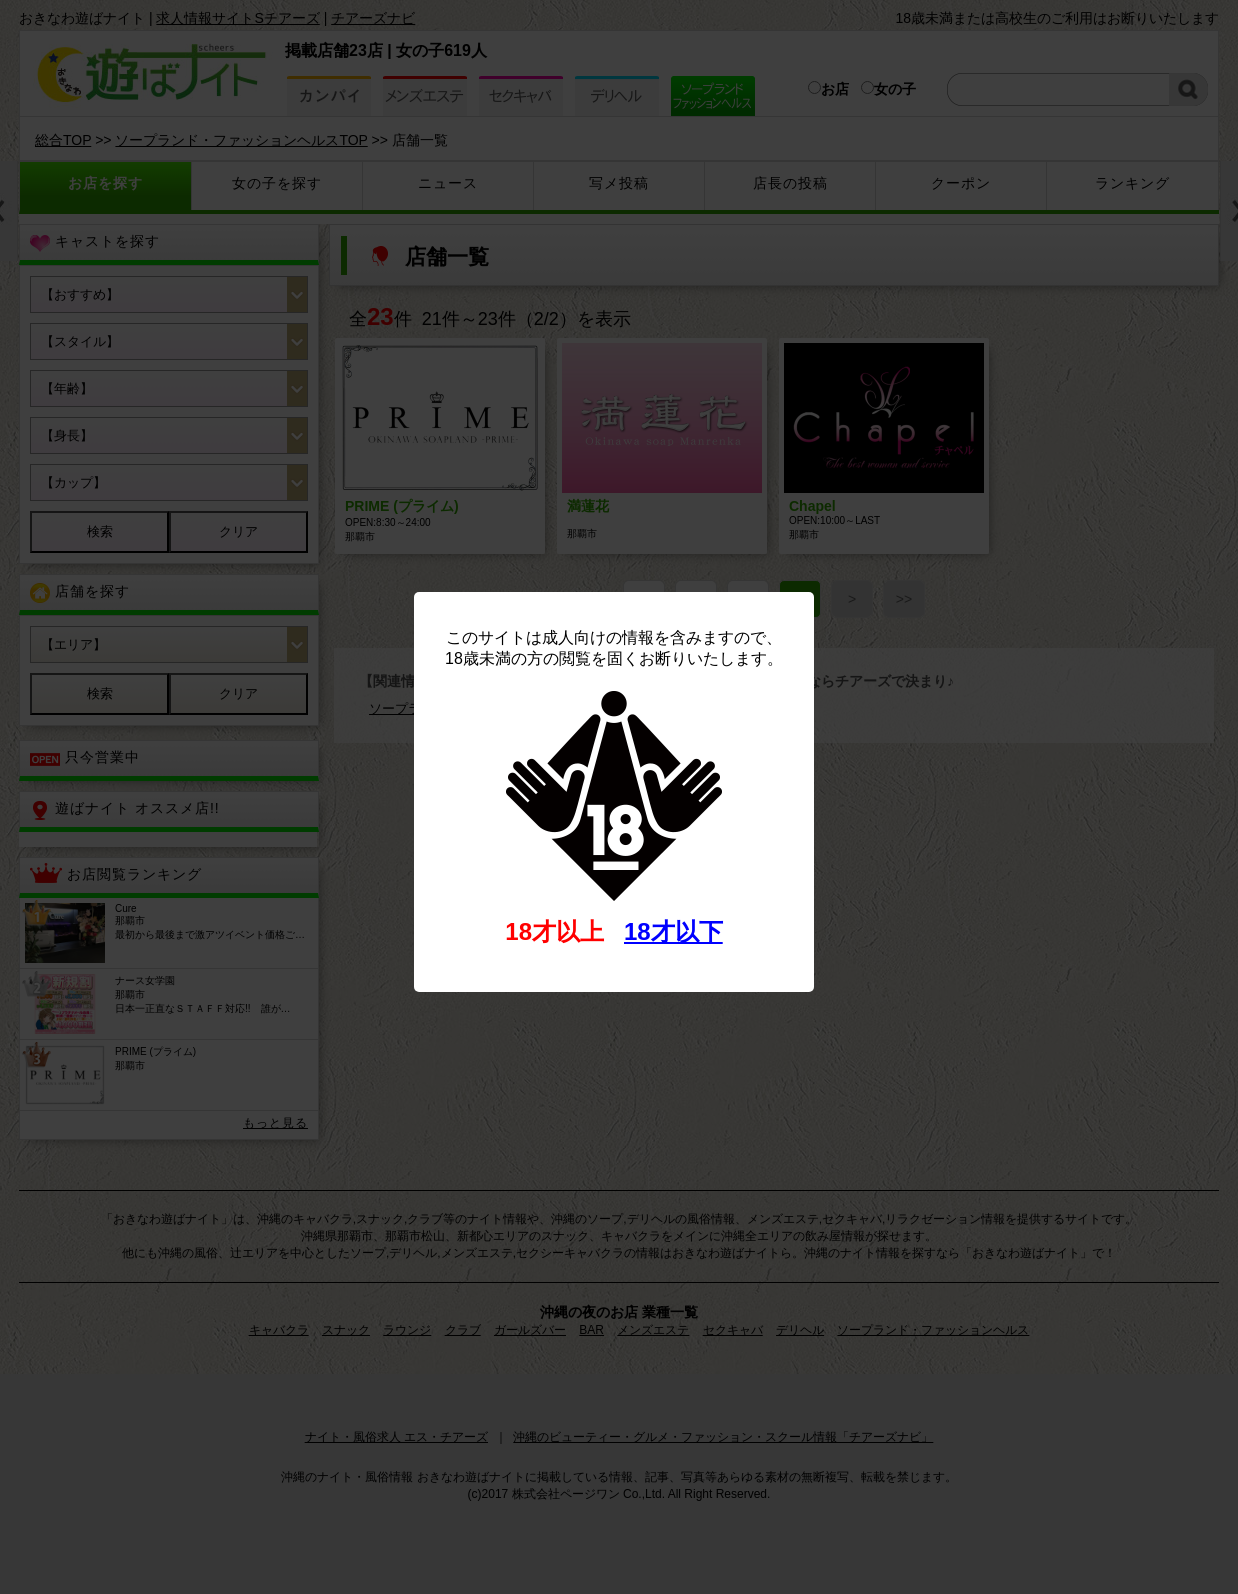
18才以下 (673, 931)
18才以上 (554, 931)
